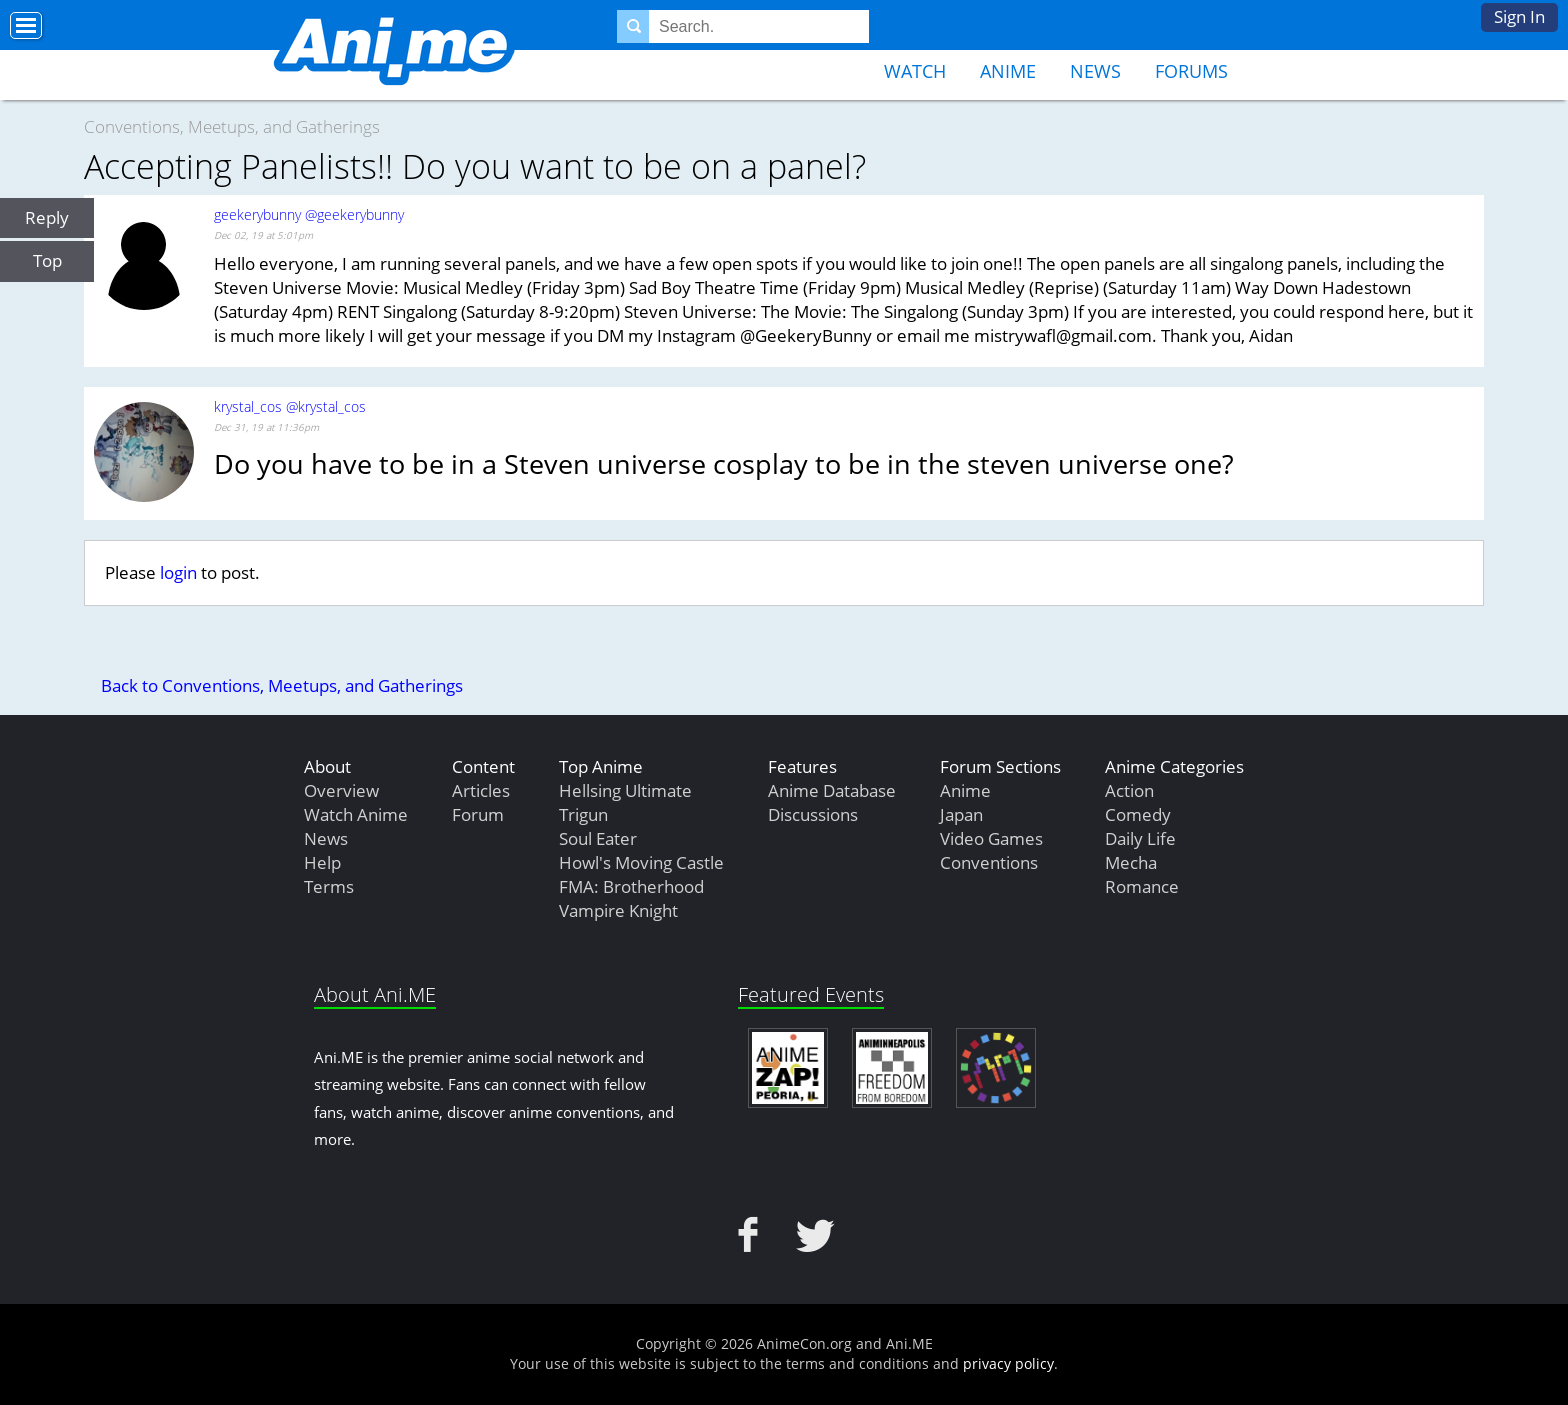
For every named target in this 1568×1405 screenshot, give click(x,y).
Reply (47, 217)
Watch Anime (356, 814)
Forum (478, 814)
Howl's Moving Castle (641, 862)
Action (1129, 790)
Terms (329, 886)
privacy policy (1008, 1363)
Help (322, 862)
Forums (1191, 71)
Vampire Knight (618, 910)
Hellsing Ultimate (625, 790)
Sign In (1519, 16)
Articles (481, 790)
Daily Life (1140, 838)
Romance (1142, 886)
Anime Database (832, 790)
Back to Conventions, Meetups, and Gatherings (282, 685)
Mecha (1131, 862)
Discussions (813, 814)
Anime (1008, 71)
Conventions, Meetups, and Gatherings (232, 126)
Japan (961, 814)
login (178, 572)
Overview (341, 790)
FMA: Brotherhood (631, 886)
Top (47, 260)
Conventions (989, 862)
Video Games (991, 838)
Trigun (583, 814)
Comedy (1138, 814)
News (1095, 71)
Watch (915, 71)
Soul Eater (598, 838)
